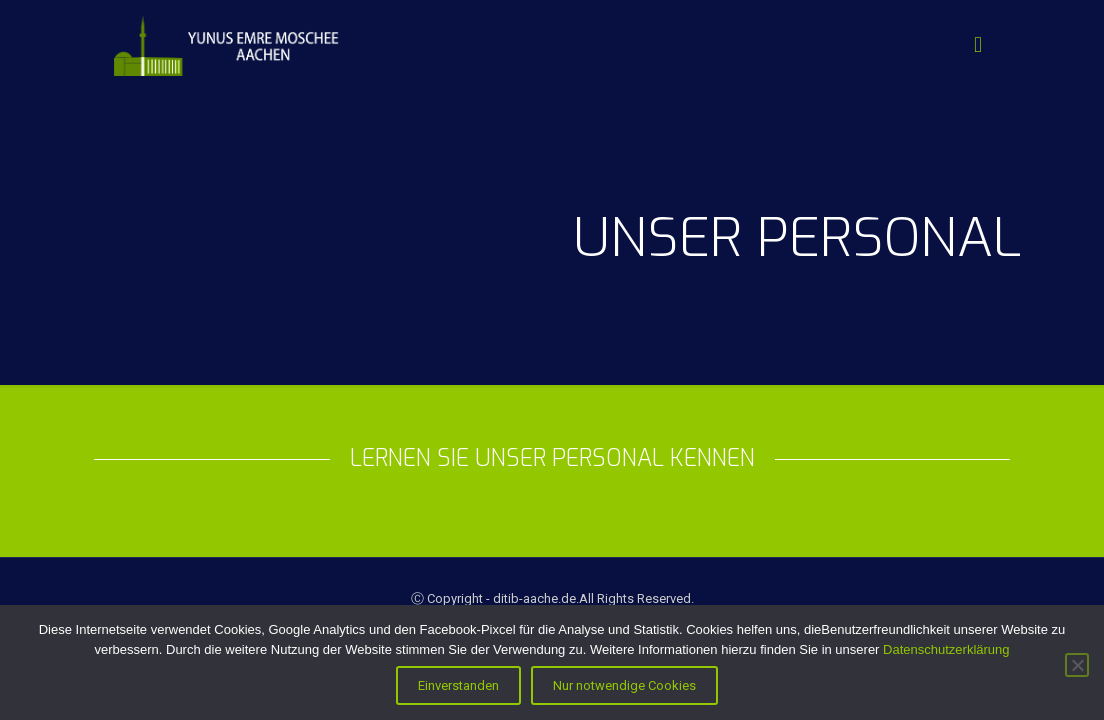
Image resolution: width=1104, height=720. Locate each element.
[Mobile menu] (978, 45)
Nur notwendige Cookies (624, 685)
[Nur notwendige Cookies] (1077, 665)
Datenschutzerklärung (946, 649)
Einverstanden (458, 685)
